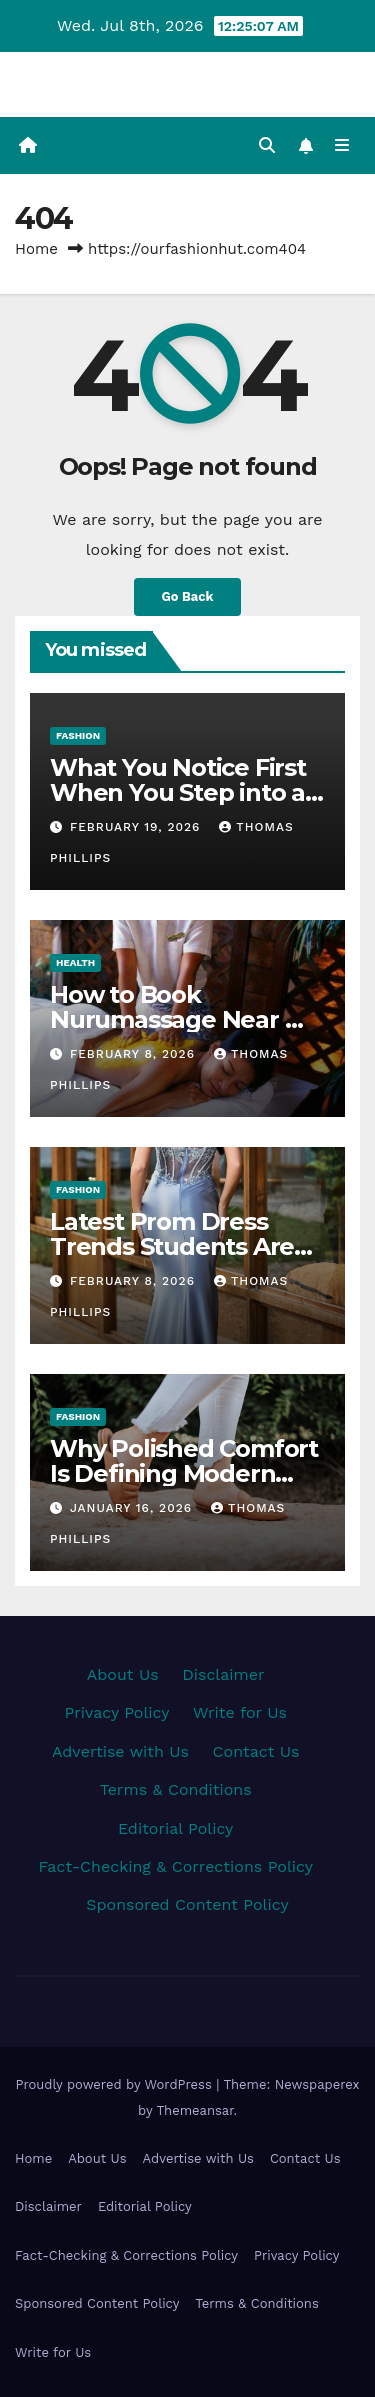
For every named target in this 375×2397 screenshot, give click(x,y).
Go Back (188, 596)
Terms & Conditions (176, 1789)
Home (36, 249)
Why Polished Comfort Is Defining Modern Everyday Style (184, 1473)
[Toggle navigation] (342, 146)
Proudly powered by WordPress (115, 2084)
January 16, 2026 (133, 1508)
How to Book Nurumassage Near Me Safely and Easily (185, 1019)
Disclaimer (223, 1674)
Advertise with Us (120, 1751)
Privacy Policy (117, 1712)
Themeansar (195, 2110)
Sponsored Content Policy (187, 1904)
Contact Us (256, 1751)
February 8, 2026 (135, 1054)
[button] (267, 145)
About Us (123, 1674)
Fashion (78, 735)
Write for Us (240, 1712)
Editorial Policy (175, 1828)
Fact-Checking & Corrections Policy (175, 1866)
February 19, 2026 (137, 827)
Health (75, 962)
